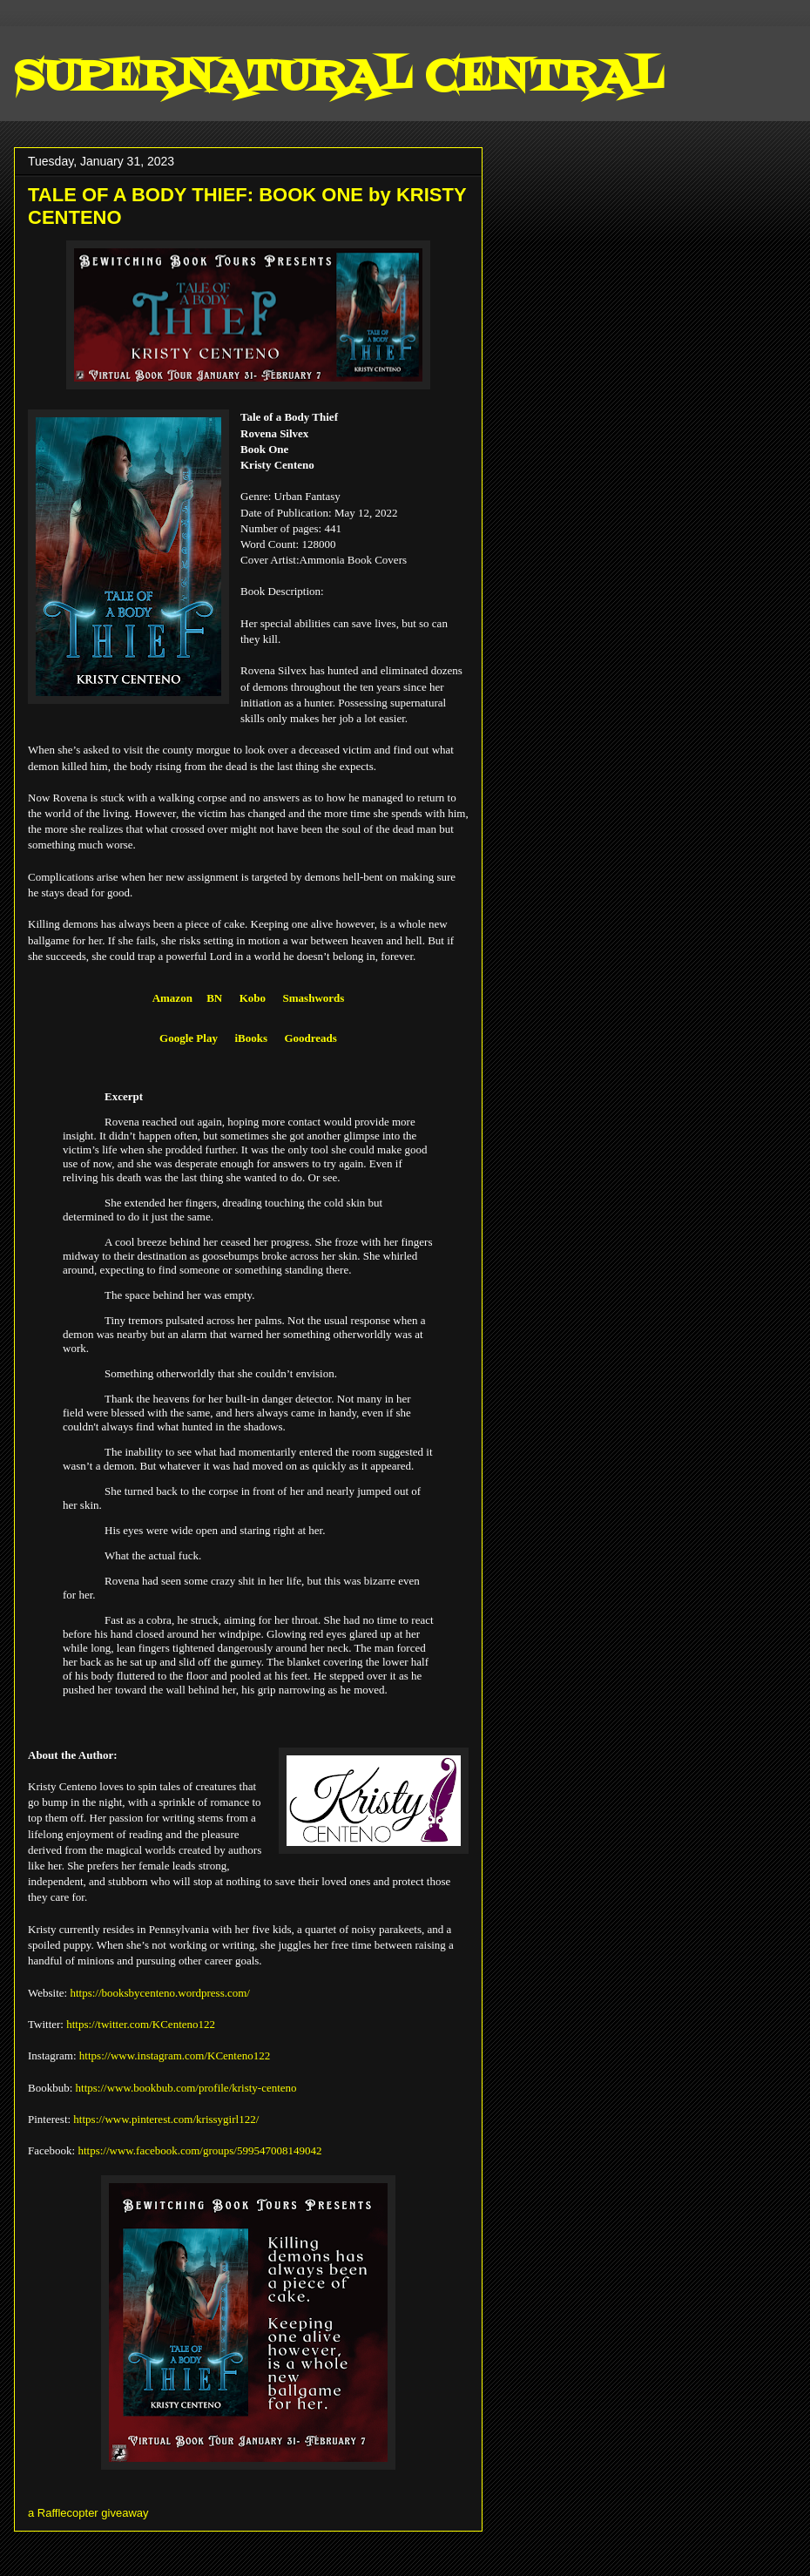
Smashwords (314, 997)
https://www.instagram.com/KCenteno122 (174, 2055)
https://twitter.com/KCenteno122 (140, 2024)
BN (214, 997)
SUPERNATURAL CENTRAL (338, 78)
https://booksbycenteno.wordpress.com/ (160, 1992)
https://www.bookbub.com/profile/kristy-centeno (186, 2087)
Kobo (253, 997)
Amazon (172, 997)
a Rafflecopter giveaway (88, 2512)
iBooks (250, 1038)
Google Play (188, 1038)
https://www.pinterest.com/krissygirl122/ (166, 2119)
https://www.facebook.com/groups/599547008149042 (199, 2150)
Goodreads (310, 1038)
